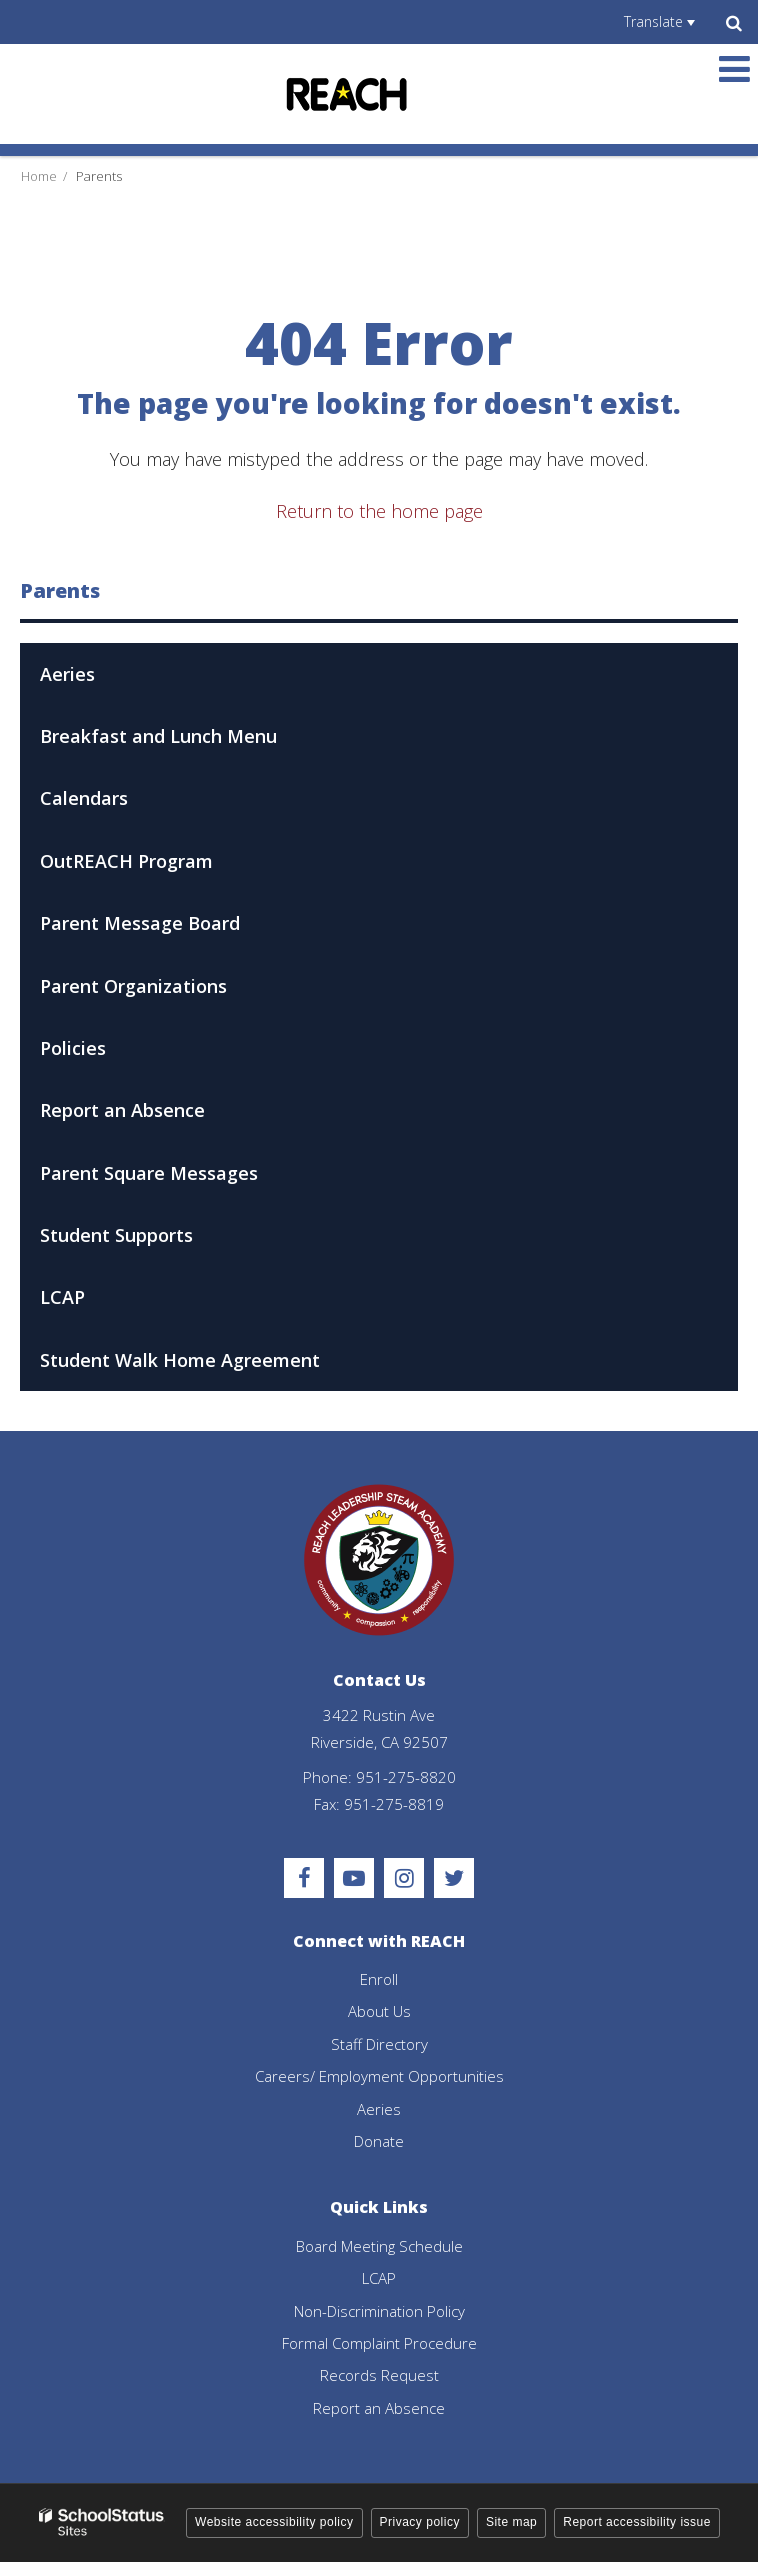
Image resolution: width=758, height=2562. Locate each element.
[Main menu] (734, 68)
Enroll (379, 1979)
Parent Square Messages (149, 1173)
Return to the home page (379, 511)
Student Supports (116, 1235)
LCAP (62, 1297)
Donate (379, 2141)
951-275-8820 (406, 1777)
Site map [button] (511, 2522)
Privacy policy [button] (420, 2522)
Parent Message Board (176, 930)
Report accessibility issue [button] (637, 2522)
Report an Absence (122, 1110)
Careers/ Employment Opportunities (379, 2076)
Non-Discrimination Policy (379, 2311)
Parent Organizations (133, 986)
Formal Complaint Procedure (379, 2343)
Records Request (379, 2375)
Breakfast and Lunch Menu (158, 736)
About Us (379, 2011)
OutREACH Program (126, 861)
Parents (99, 176)
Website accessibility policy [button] (274, 2522)
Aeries (67, 674)
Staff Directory (379, 2044)
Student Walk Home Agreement (180, 1360)
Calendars (84, 798)
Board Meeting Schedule (379, 2246)
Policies (73, 1048)
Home (39, 176)
